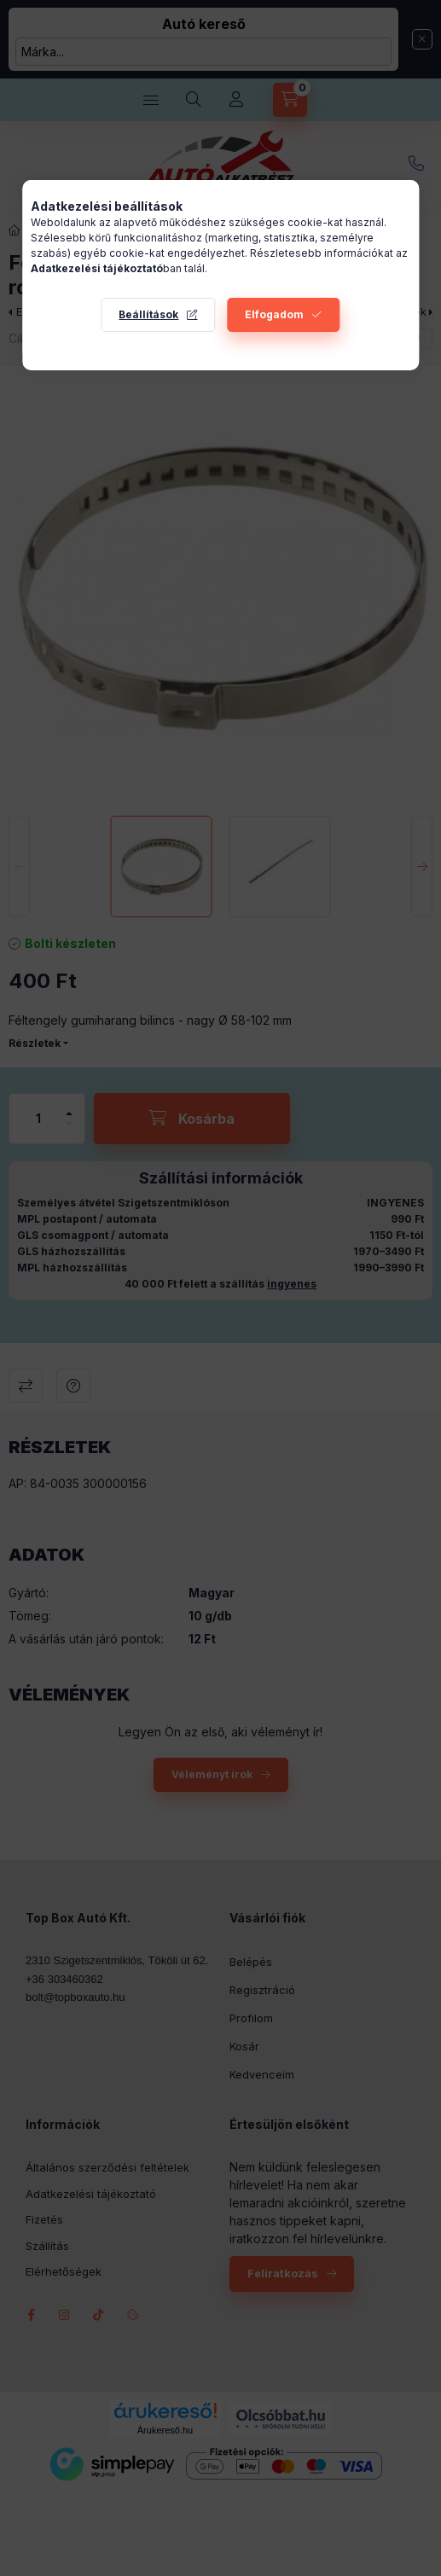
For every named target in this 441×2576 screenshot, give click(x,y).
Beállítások (148, 314)
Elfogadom (274, 314)
